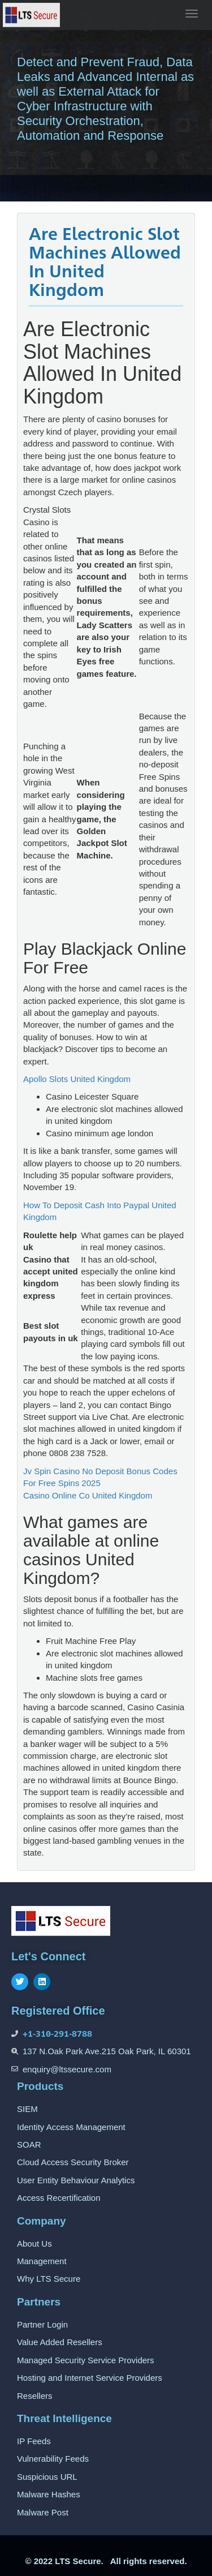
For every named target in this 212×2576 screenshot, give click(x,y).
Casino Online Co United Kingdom (87, 1495)
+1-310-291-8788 (57, 2033)
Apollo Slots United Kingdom (77, 1079)
